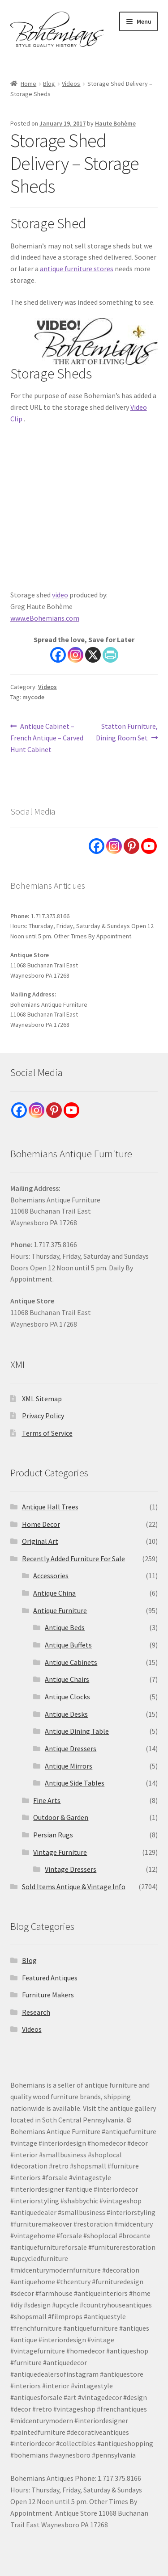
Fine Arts (46, 1800)
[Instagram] (75, 655)
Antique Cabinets (71, 1662)
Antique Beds (65, 1627)
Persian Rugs (53, 1834)
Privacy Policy (43, 1415)
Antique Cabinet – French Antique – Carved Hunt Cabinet (46, 737)
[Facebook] (58, 655)
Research (36, 2012)
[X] (93, 655)
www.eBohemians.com (44, 618)
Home (28, 84)
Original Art (40, 1541)
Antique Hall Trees (50, 1506)
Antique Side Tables (74, 1782)
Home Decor (41, 1524)
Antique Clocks (67, 1696)
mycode (33, 697)
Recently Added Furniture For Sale (73, 1558)
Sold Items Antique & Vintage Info (73, 1886)
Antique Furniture (60, 1610)
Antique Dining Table (77, 1731)
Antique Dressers (70, 1748)
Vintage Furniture (60, 1852)
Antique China (54, 1592)
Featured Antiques (50, 1977)
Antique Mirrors (68, 1765)
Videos (71, 84)
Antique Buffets (68, 1644)
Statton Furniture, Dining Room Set (127, 731)
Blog (49, 84)
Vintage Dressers (70, 1869)
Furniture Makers (48, 1994)
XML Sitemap (42, 1398)
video (60, 594)
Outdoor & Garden (60, 1817)
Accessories (51, 1575)
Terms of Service (47, 1433)
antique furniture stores (76, 268)
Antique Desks (66, 1714)
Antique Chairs (67, 1679)
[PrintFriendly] (110, 655)
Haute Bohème (115, 123)
